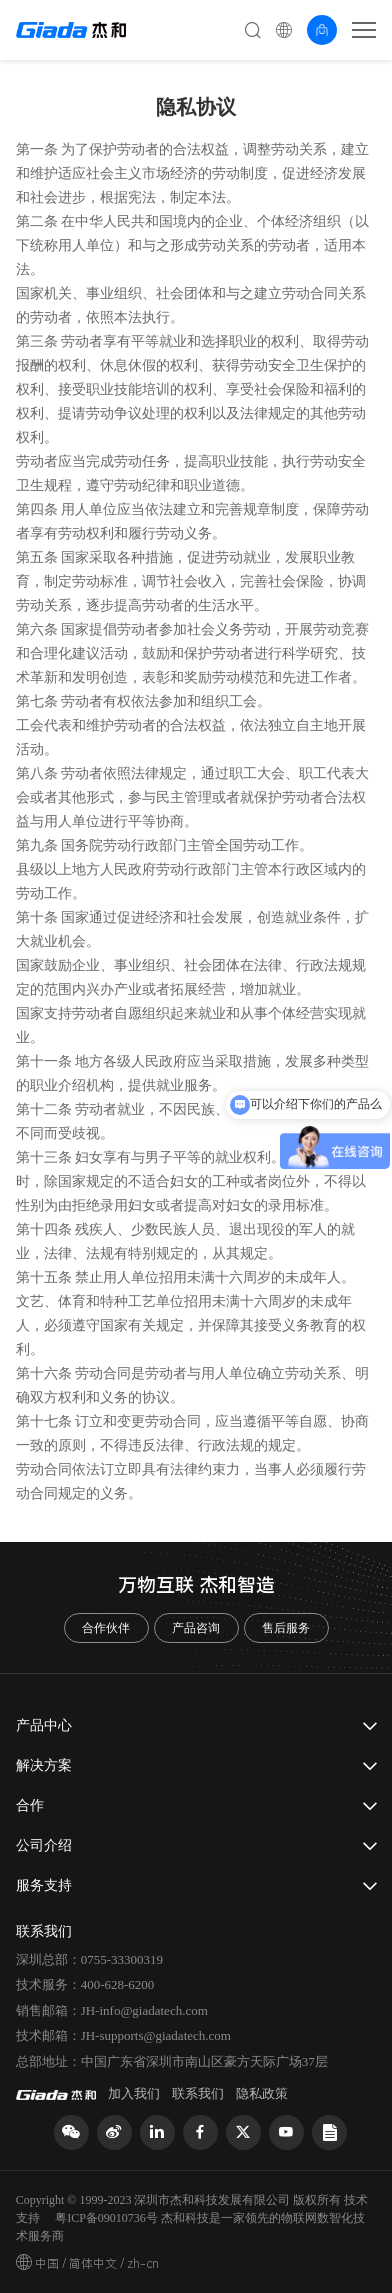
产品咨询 (196, 1628)
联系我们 (198, 2093)
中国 (47, 2264)
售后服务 (286, 1628)
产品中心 (44, 1725)
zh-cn (143, 2264)
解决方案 (44, 1765)
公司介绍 (44, 1845)
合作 (30, 1805)
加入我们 (134, 2093)
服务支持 (44, 1885)
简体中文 (93, 2264)
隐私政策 (262, 2093)
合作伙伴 (106, 1628)
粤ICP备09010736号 (106, 2218)
